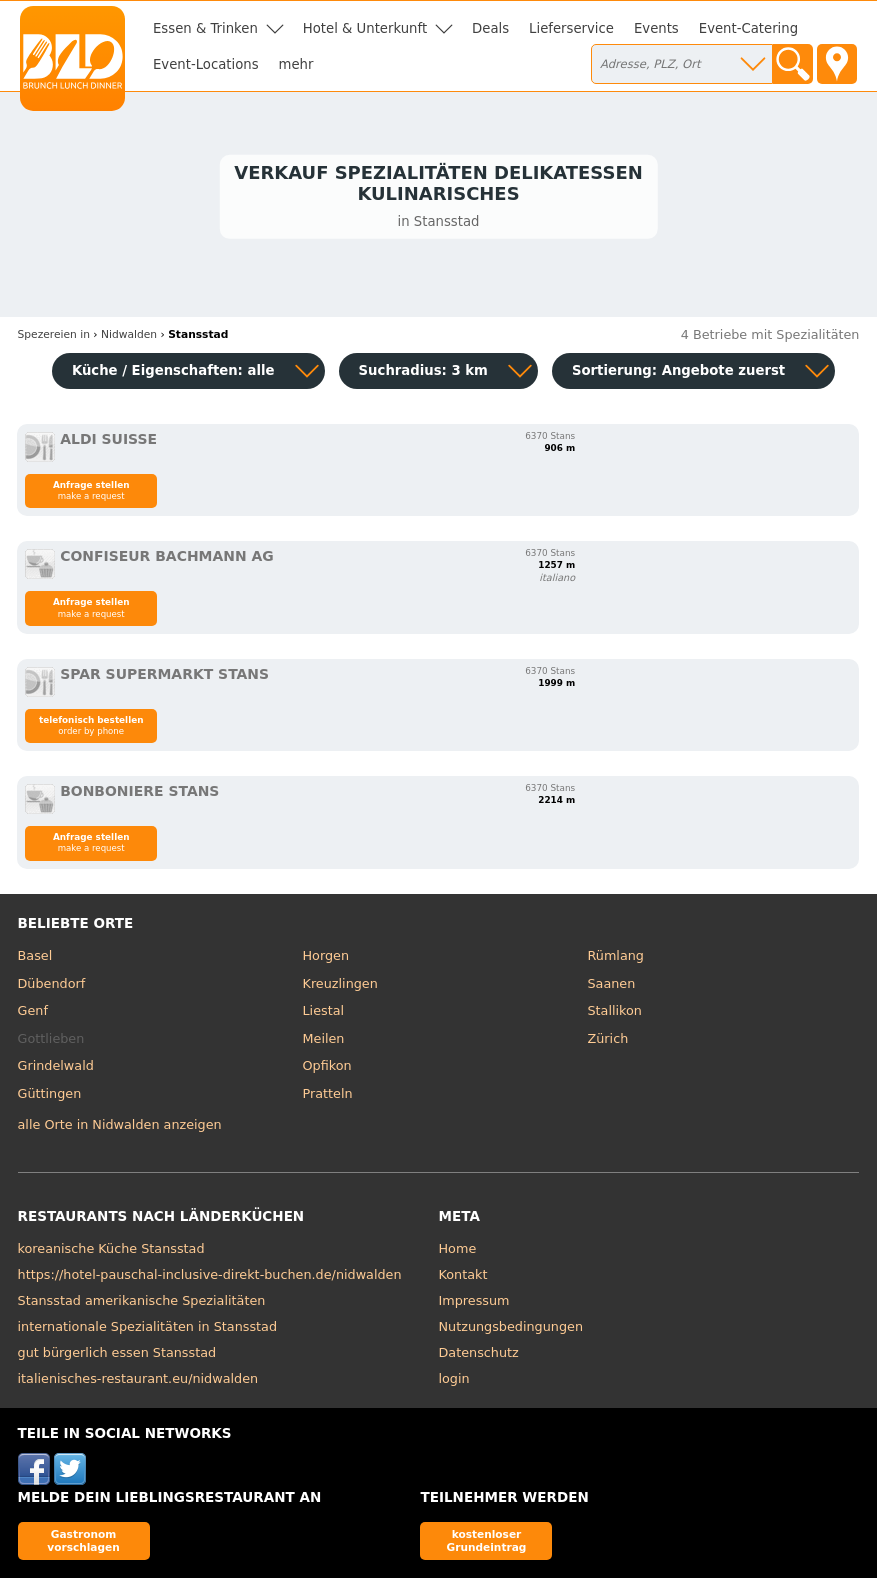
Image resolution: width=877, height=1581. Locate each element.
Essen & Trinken (205, 28)
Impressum (474, 1303)
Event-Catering (748, 28)
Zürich (607, 1041)
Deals (490, 28)
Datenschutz (479, 1355)
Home (458, 1251)
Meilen (324, 1041)
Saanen (611, 986)
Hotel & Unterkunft (365, 28)
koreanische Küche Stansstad (111, 1251)
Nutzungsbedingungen (511, 1329)
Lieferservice (571, 28)
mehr (296, 64)
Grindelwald (56, 1068)
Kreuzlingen (340, 986)
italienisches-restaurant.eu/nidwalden (138, 1381)
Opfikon (327, 1068)
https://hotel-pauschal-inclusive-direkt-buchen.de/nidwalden (210, 1277)
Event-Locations (206, 64)
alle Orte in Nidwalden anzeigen (120, 1127)
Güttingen (50, 1096)
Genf (33, 1013)
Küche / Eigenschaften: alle (173, 373)
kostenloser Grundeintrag (487, 1543)
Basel (35, 958)
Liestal (324, 1013)
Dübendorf (52, 986)
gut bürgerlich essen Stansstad (117, 1355)
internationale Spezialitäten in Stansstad (148, 1329)
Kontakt (463, 1277)
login (454, 1381)
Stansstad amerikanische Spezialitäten (142, 1303)
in (54, 337)
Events (656, 28)
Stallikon (614, 1013)
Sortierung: (678, 373)
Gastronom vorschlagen (83, 1543)
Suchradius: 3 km (423, 373)
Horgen (326, 958)
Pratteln (328, 1096)
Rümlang (615, 958)
